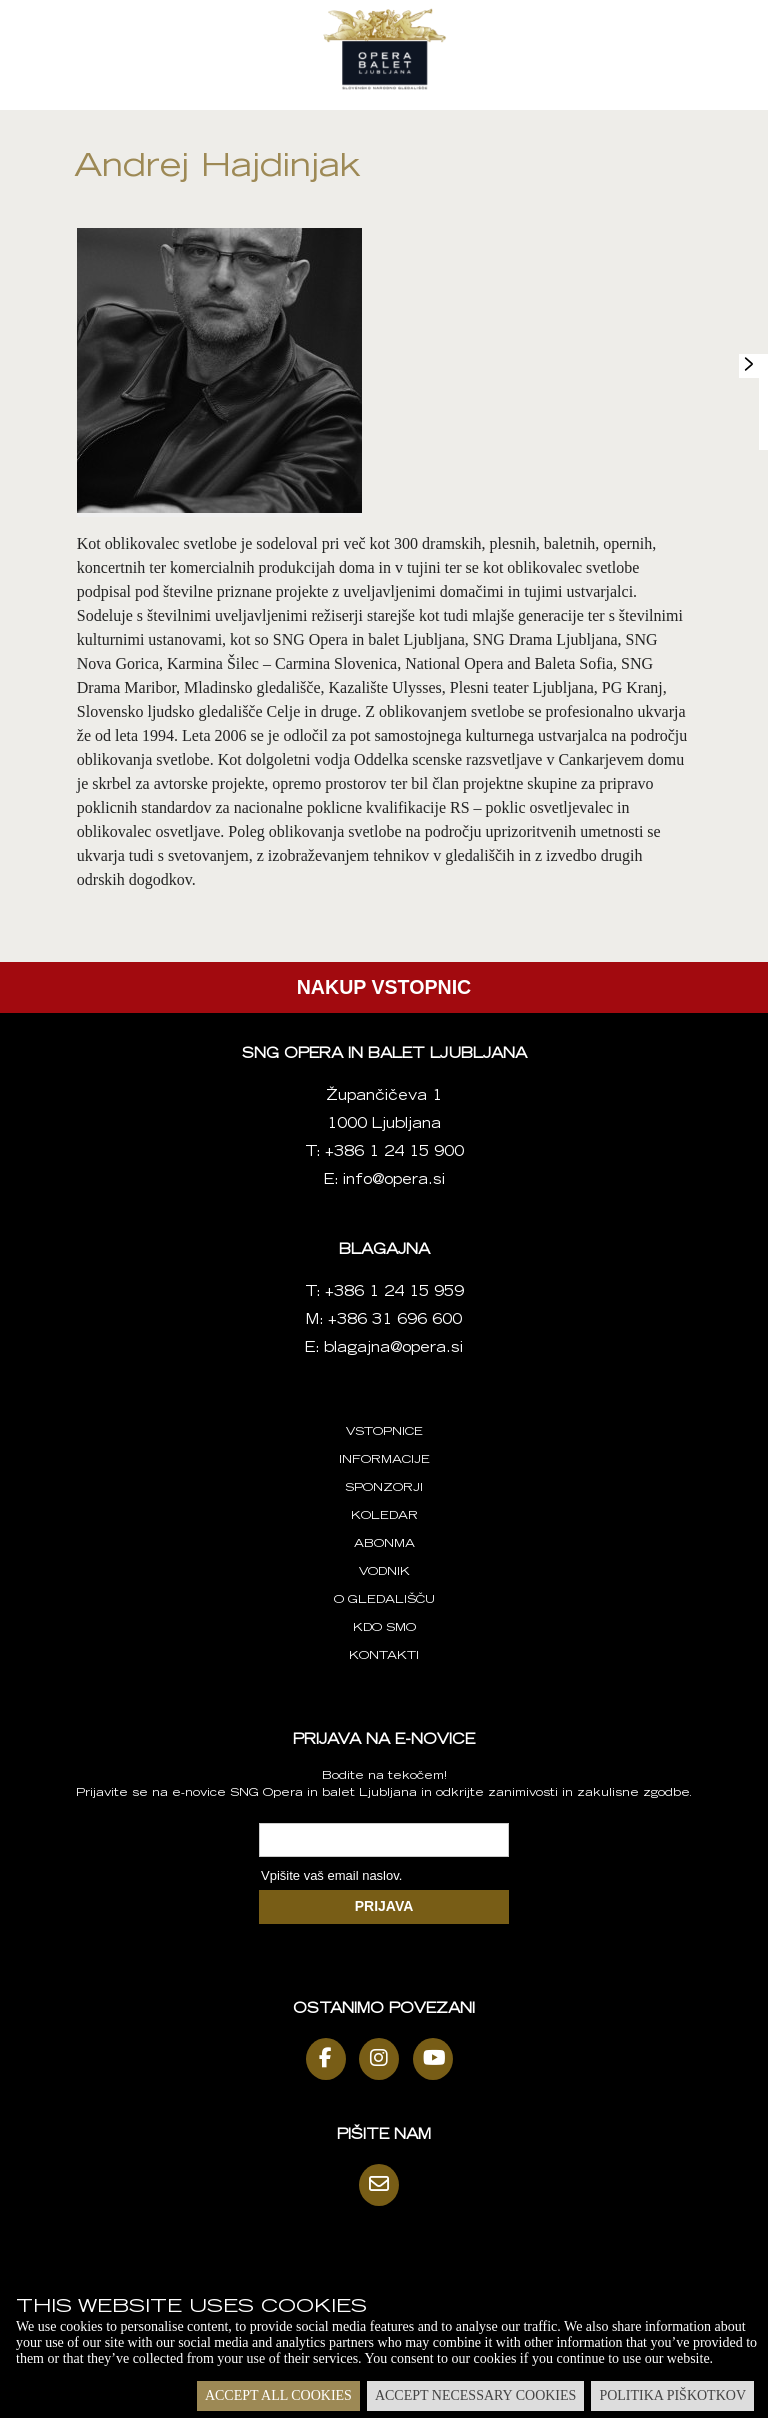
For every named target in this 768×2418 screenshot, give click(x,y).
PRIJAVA (384, 1906)
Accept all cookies (278, 2395)
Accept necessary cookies (475, 2395)
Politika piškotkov (672, 2395)
